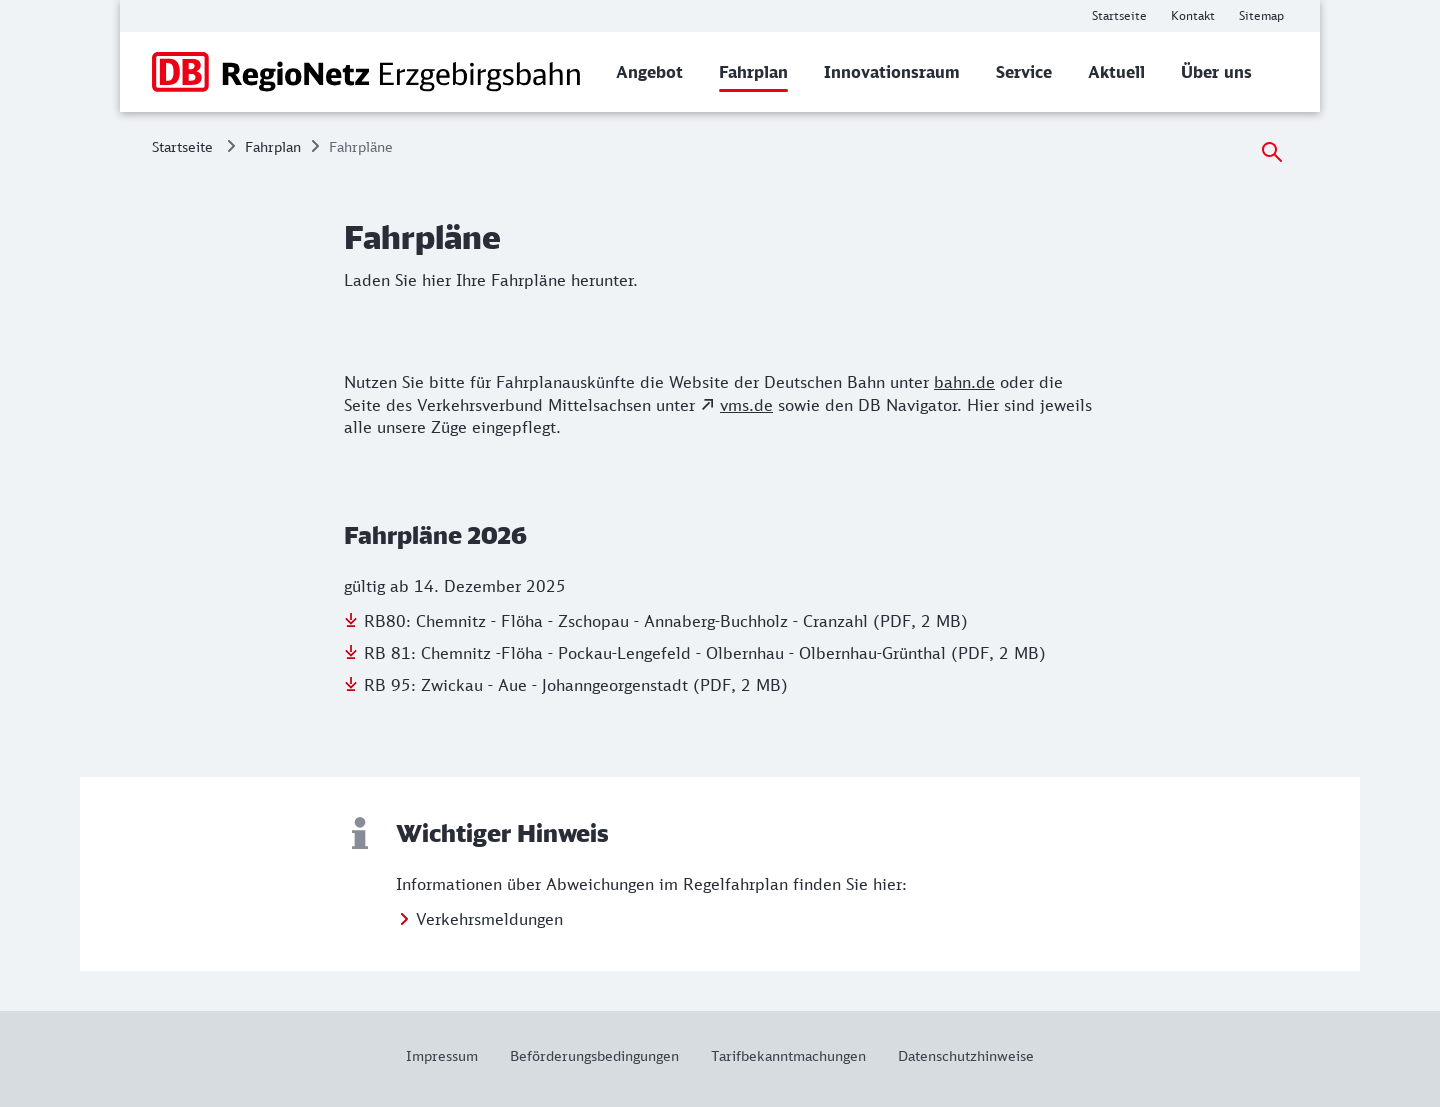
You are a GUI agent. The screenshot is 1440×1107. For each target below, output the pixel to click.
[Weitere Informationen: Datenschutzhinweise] (958, 1055)
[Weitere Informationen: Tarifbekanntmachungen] (788, 1055)
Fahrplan (273, 146)
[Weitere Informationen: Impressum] (450, 1055)
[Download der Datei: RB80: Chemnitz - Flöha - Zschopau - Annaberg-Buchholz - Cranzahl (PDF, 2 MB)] (656, 621)
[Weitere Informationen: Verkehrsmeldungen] (479, 919)
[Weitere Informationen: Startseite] (1119, 16)
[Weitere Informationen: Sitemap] (1261, 16)
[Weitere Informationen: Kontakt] (1193, 16)
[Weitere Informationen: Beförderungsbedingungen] (594, 1055)
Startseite (182, 146)
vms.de (746, 405)
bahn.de (964, 382)
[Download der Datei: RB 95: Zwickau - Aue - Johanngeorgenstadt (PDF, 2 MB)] (566, 685)
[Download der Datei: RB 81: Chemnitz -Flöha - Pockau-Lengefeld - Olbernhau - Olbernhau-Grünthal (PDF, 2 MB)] (695, 653)
